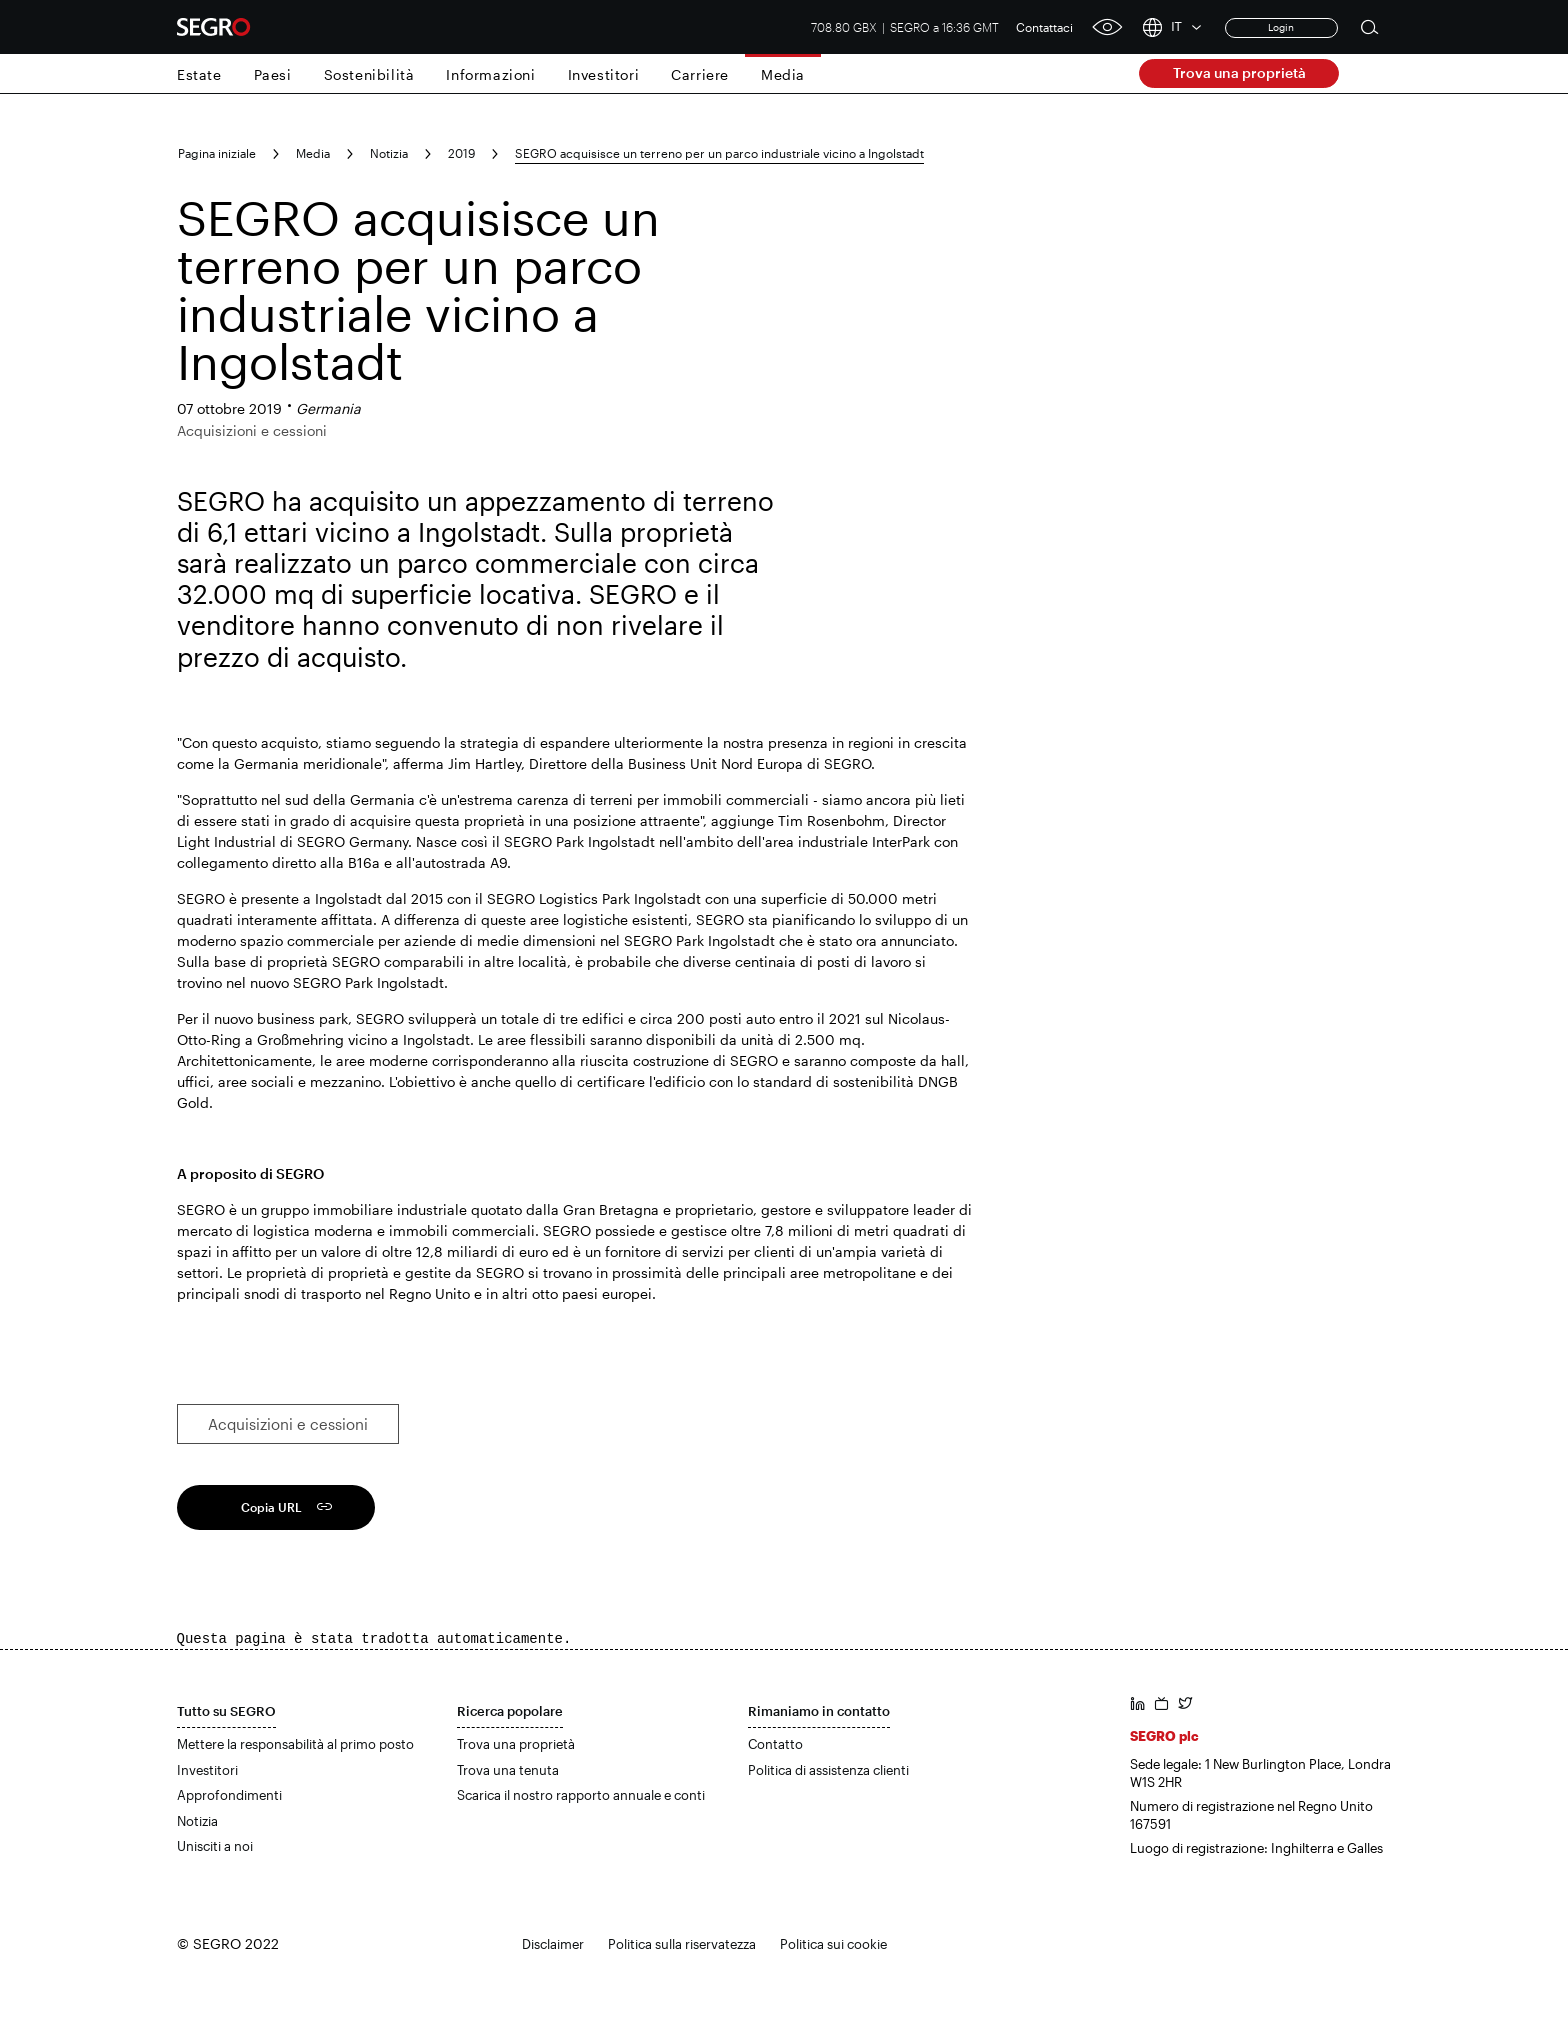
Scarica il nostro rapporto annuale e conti (581, 1795)
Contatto (775, 1744)
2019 (461, 153)
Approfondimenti (229, 1795)
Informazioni (490, 74)
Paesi (273, 74)
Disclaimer (553, 1944)
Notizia (389, 153)
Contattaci (1044, 27)
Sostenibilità (369, 74)
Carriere (700, 74)
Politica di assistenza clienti (828, 1770)
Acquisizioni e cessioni (288, 1424)
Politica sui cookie (833, 1944)
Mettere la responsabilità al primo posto (295, 1744)
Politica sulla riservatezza (682, 1944)
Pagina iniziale (217, 153)
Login (1281, 27)
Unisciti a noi (215, 1846)
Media (783, 74)
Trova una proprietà (1239, 72)
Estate (199, 74)
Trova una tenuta (508, 1770)
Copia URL (271, 1507)
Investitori (604, 74)
